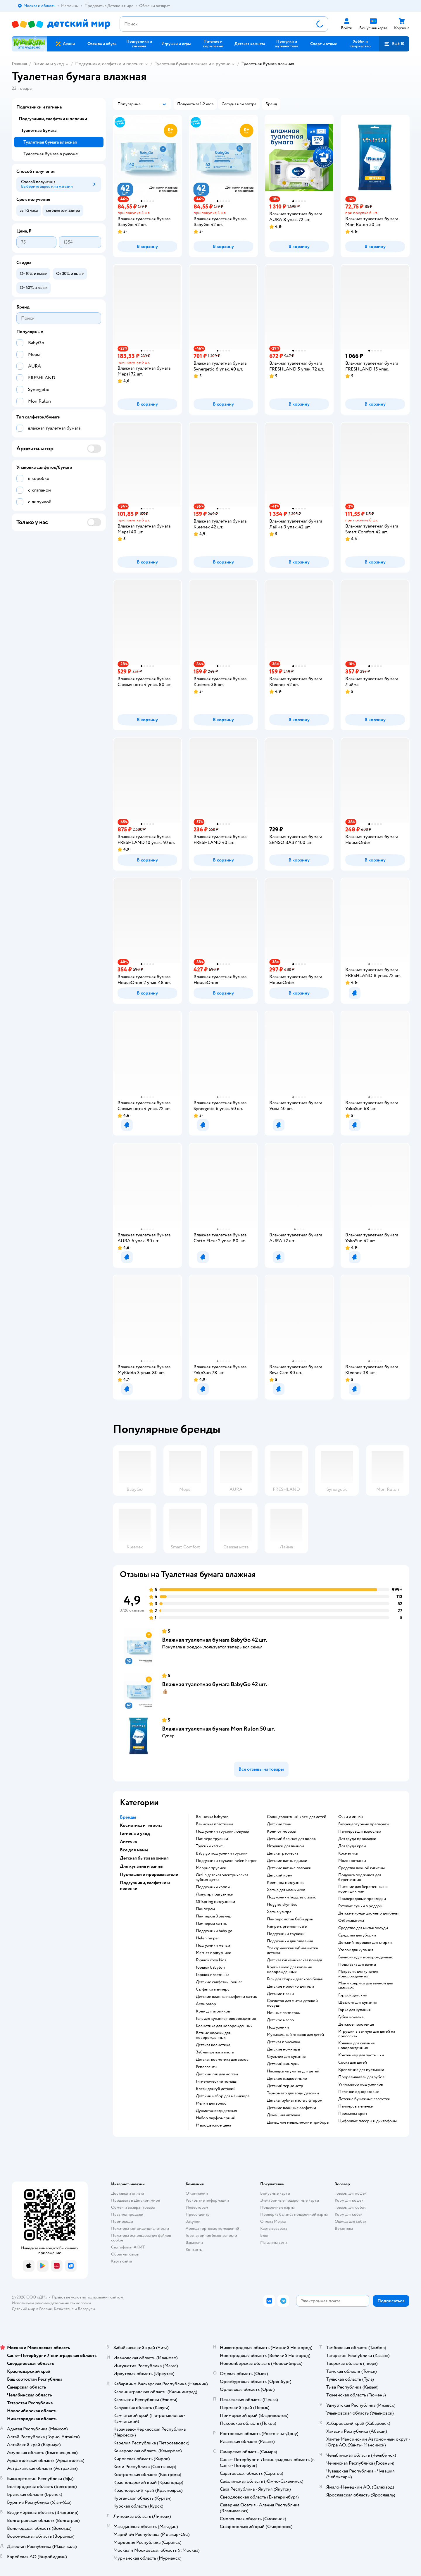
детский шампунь (283, 2064)
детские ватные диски (287, 1860)
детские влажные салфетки (291, 2107)
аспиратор (206, 2004)
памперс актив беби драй (290, 1919)
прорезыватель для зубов (361, 2077)
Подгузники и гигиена (39, 107)
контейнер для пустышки (361, 2055)
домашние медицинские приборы (298, 2122)
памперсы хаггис (211, 1923)
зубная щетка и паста (215, 2052)
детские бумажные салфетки (364, 2099)
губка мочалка (350, 2017)
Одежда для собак (350, 2221)
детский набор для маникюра (222, 2096)
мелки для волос (211, 2103)
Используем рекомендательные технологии (51, 2303)
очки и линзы (350, 1817)
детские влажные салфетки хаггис (226, 1996)
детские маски (280, 1993)
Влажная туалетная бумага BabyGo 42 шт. (214, 1639)
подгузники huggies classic (291, 1897)
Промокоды (122, 2221)
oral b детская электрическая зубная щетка (222, 1877)
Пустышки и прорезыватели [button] (149, 1874)
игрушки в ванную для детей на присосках (366, 2034)
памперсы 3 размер (214, 1916)
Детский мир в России (32, 2308)
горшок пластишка (212, 1974)
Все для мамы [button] (134, 1850)
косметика (348, 1853)
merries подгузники (213, 1952)
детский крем (279, 1875)
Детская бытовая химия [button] (144, 1858)
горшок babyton (210, 1967)
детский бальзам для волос (291, 1838)
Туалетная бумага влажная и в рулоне (192, 64)
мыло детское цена (213, 2125)
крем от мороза (281, 1831)
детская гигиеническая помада (294, 1960)
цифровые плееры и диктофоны (367, 2121)
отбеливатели (351, 1920)
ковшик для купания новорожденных (356, 2045)
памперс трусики (212, 1838)
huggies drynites (282, 1904)
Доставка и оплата (127, 2193)
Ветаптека (344, 2228)
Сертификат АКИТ (128, 2247)
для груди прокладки (357, 1838)
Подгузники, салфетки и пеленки (109, 64)
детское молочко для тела (290, 1986)
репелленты (206, 2067)
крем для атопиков (213, 2011)
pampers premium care (287, 1926)
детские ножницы (283, 2049)
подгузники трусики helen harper (226, 1860)
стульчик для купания (286, 2056)
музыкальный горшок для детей (295, 2034)
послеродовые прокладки (362, 1898)
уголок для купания (355, 1950)
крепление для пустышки (361, 2069)
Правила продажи (127, 2214)
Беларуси (86, 2308)
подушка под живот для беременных (359, 1877)
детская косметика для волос (222, 2059)
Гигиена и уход (48, 64)
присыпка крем (352, 2113)
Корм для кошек (349, 2200)
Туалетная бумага (38, 130)
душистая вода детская (216, 2110)
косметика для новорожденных (224, 2026)
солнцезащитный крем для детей (296, 1817)
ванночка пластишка (214, 1824)
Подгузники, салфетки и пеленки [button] (145, 1885)
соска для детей (352, 2062)
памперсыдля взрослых (359, 1831)
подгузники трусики (286, 1933)
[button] (394, 43)
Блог (264, 2235)
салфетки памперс (213, 1989)
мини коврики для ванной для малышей (365, 1985)
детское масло (280, 2020)
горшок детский (352, 1995)
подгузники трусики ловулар (222, 1831)
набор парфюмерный (215, 2118)
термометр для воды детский (293, 2093)
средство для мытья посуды (363, 1928)
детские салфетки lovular (219, 1982)
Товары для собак (350, 2207)
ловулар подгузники (214, 1894)
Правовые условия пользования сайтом (87, 2297)
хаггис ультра (279, 1912)
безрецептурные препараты (363, 1824)
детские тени (279, 1824)
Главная (19, 64)
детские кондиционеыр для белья (368, 1913)
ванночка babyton (212, 1817)
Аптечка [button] (128, 1842)
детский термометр (285, 2086)
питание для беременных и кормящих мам (363, 1889)
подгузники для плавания (290, 1941)
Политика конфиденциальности (140, 2228)
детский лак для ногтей (217, 2074)
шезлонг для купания (357, 2002)
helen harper (207, 1938)
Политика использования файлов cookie (141, 2238)
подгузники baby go (214, 1931)
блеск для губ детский (216, 2088)
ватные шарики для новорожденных (213, 2035)
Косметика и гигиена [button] (141, 1825)
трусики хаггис (209, 1846)
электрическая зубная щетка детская (292, 1950)
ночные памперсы (284, 2012)
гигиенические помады (216, 2081)
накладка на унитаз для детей (293, 2071)
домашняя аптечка (283, 2115)
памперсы (205, 1909)
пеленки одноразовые (358, 2091)
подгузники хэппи (213, 1887)
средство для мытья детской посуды (292, 2003)
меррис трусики (211, 1868)
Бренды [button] (128, 1817)
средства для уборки (357, 1935)
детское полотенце (356, 2024)
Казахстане (64, 2308)
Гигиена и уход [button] (135, 1833)
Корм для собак (349, 2214)
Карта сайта (121, 2261)
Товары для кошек (351, 2193)
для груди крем (352, 1846)
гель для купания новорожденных (226, 2018)
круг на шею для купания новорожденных (289, 1969)
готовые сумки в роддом (360, 1906)
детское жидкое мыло (287, 2078)
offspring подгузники (215, 1901)
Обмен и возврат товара (133, 2207)
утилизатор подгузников (360, 2084)
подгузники (278, 2027)
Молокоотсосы (352, 1860)
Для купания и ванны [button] (141, 1866)
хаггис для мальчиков (286, 1890)
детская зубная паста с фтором (294, 2100)
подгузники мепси (213, 1945)
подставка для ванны (357, 1964)
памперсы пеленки (355, 2106)
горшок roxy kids (211, 1960)
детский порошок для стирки (365, 1942)
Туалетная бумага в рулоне (50, 154)
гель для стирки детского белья (294, 1979)
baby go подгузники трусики (222, 1853)
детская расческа (282, 1853)
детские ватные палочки (289, 1868)
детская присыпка (283, 2042)
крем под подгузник (285, 1882)
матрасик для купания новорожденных (358, 1974)
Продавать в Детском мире (135, 2200)
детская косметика (213, 2045)
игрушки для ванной (285, 1846)
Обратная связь (125, 2254)
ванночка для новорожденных (365, 1957)
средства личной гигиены (361, 1868)
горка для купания (354, 2010)
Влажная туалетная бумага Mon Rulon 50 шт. (218, 1728)
